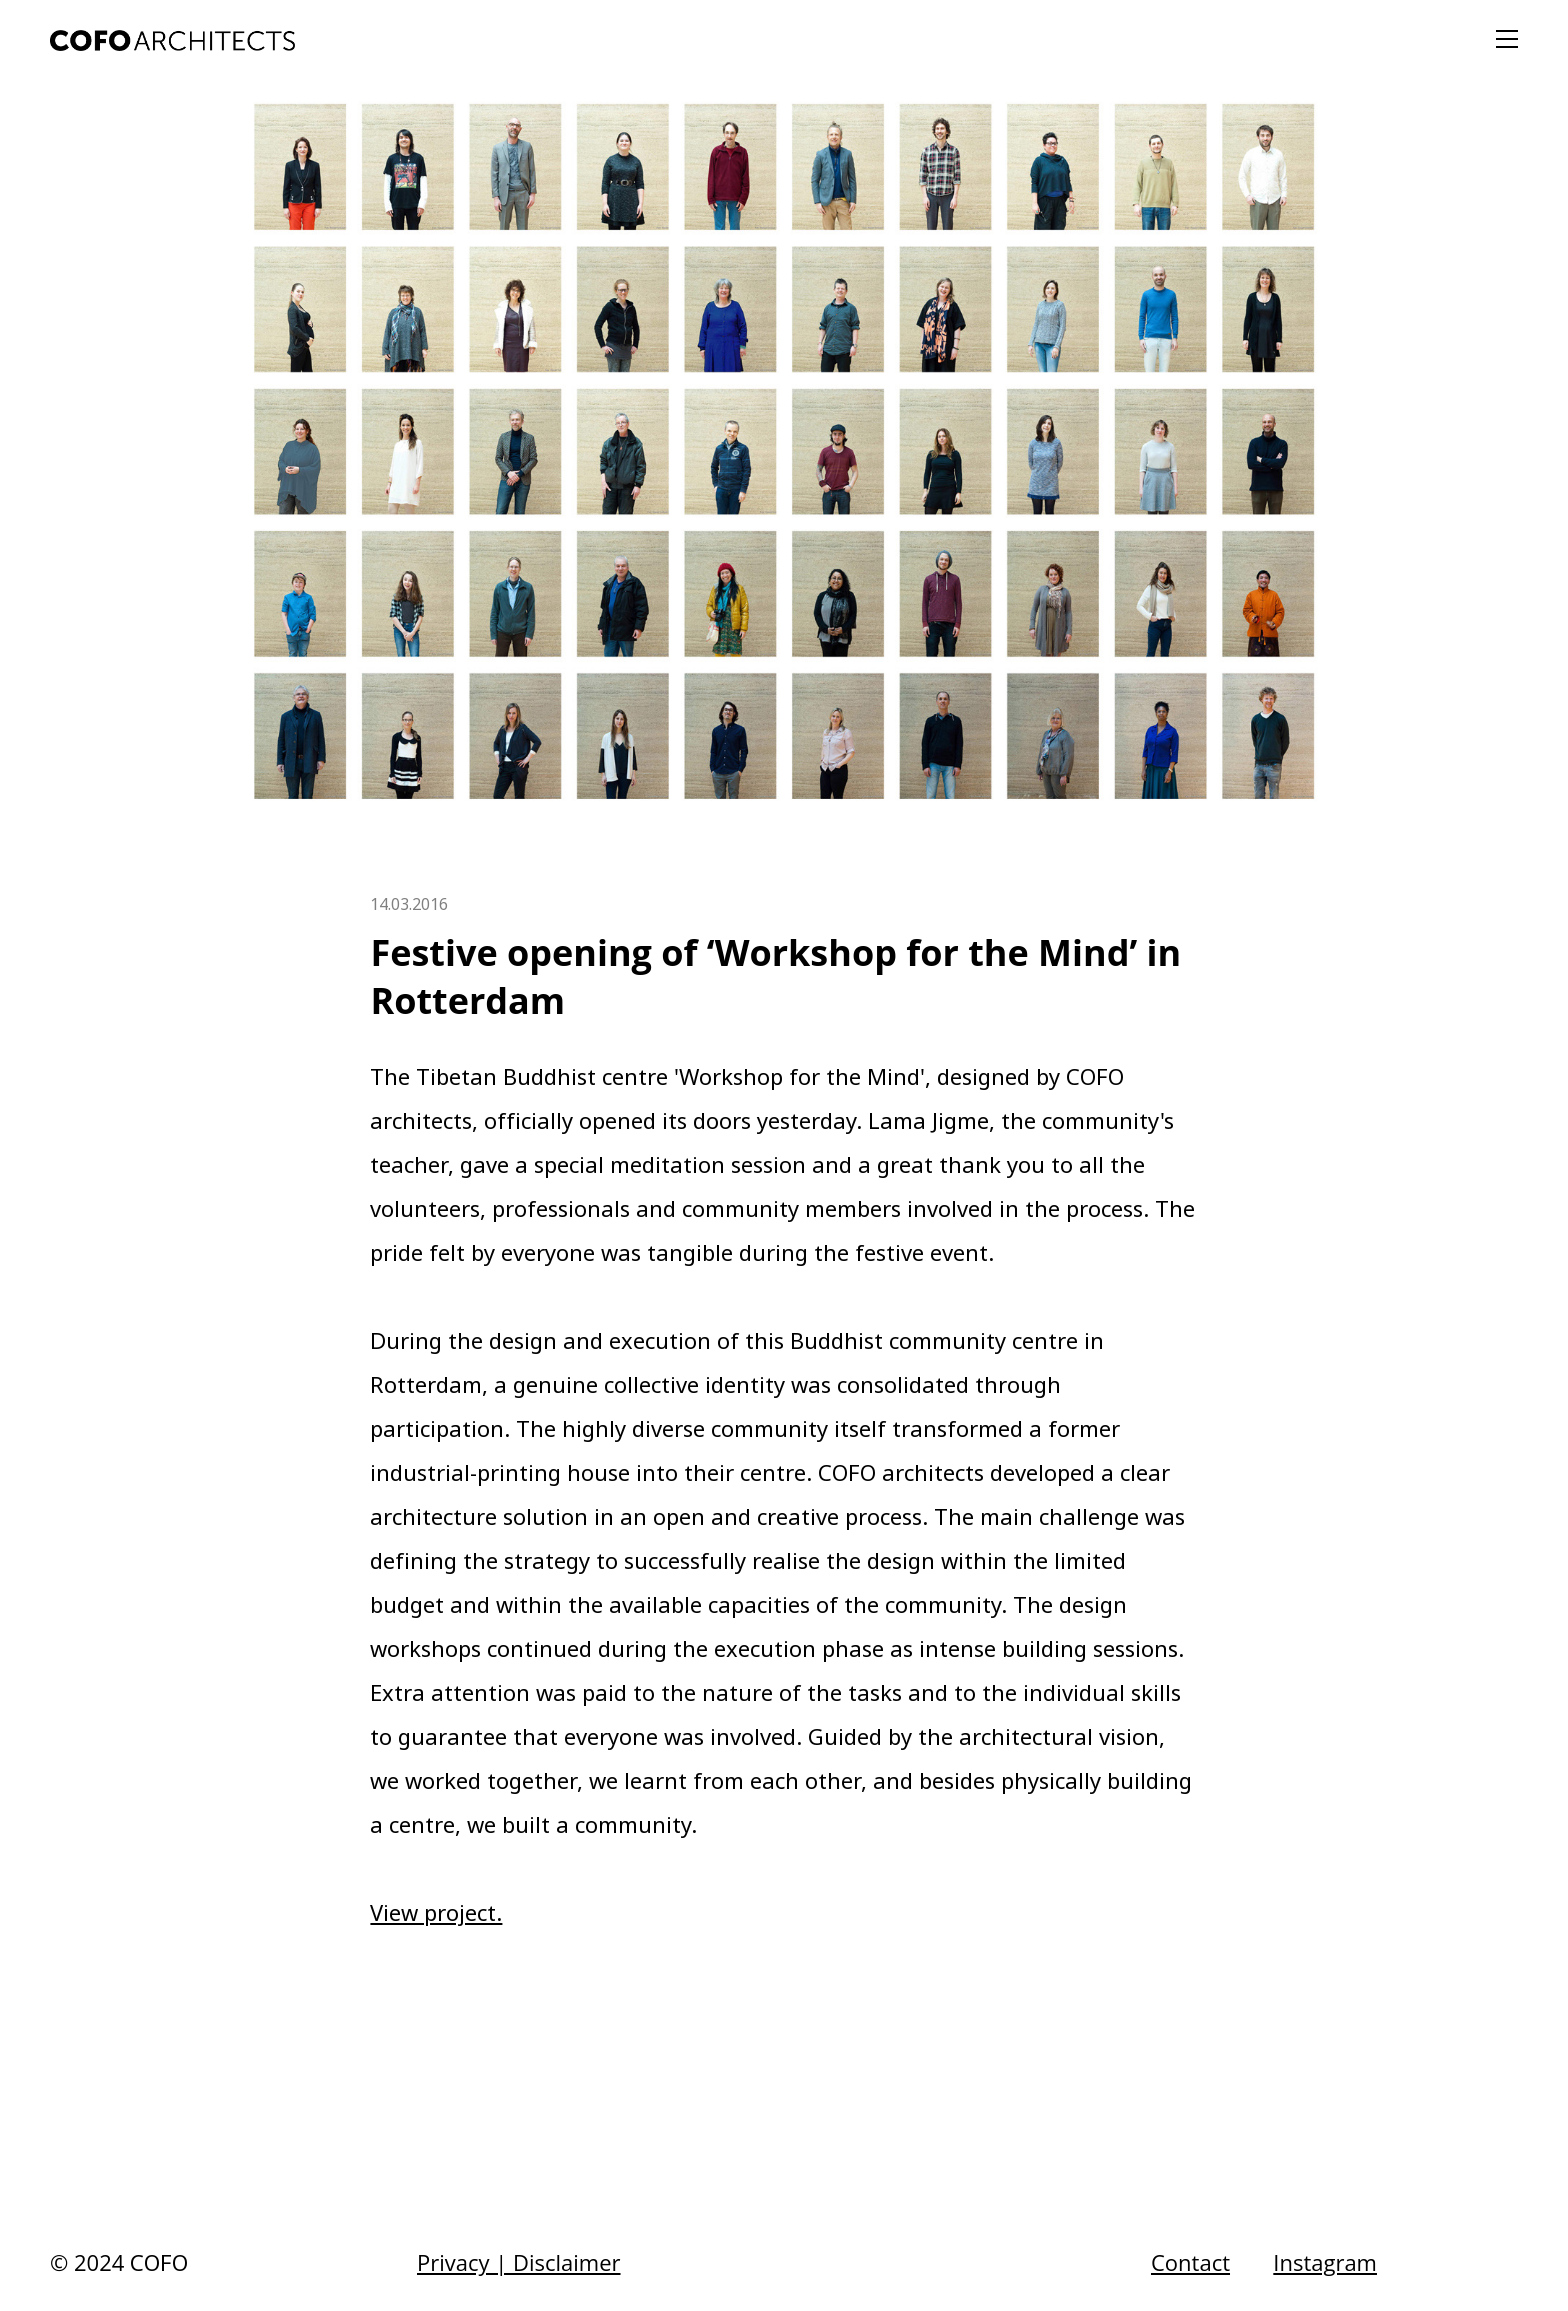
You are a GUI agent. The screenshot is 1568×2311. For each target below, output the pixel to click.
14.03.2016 (409, 904)
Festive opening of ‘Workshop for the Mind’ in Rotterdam (775, 976)
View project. (436, 1913)
